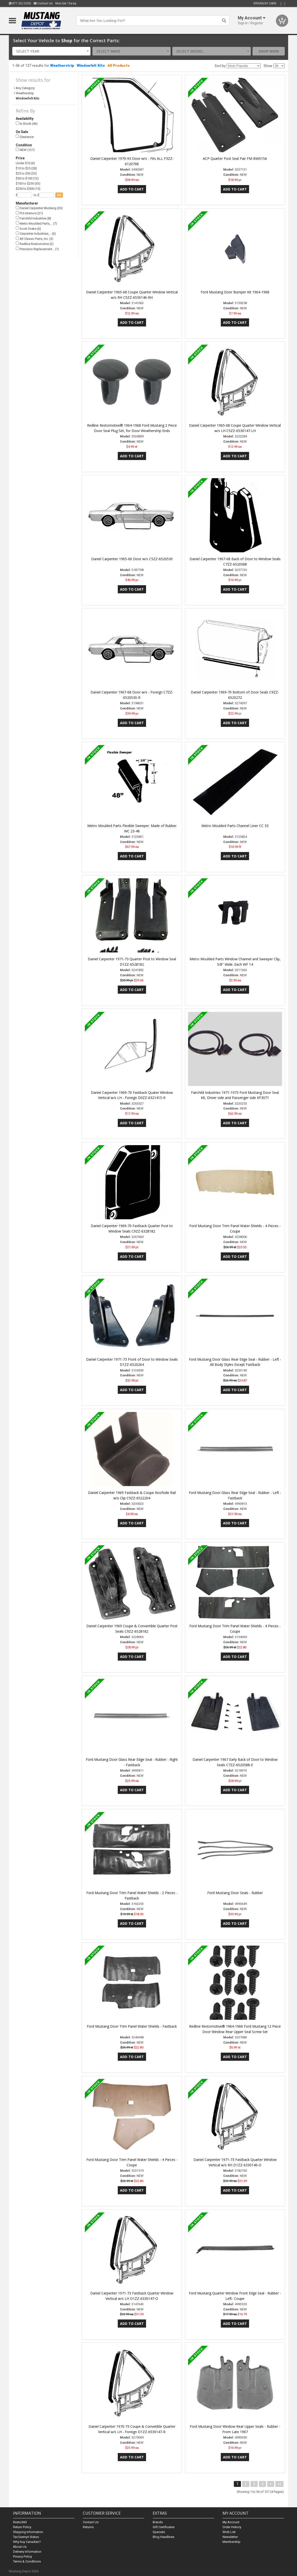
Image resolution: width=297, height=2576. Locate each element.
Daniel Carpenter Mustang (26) (39, 208)
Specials (159, 2532)
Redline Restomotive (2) (35, 244)
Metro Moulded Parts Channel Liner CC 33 (234, 825)
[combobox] (51, 51)
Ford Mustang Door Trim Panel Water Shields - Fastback (132, 2026)
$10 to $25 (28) (26, 168)
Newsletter (230, 2537)
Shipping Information (28, 2532)
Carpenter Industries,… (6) (36, 233)
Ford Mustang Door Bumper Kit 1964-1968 (235, 292)
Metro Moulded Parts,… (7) (36, 223)
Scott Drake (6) (28, 228)
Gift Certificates (164, 2527)
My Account (231, 2522)
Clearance (25, 137)
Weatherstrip (62, 65)
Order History (232, 2527)
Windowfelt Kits (91, 65)
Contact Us (43, 3)
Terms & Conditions (27, 2561)
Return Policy (22, 2527)
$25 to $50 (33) (26, 173)
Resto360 (20, 2522)
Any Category (25, 88)
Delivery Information (27, 2551)
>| (279, 2483)
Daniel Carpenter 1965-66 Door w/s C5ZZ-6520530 (132, 558)
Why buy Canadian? (27, 2542)
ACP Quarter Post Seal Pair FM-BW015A (235, 158)
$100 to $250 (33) (28, 183)
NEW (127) (25, 150)
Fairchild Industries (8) (33, 218)
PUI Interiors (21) (29, 213)
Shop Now (268, 51)
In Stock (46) (27, 124)
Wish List (229, 2532)
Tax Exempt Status (26, 2537)
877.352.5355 (20, 3)
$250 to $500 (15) (28, 188)
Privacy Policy (22, 2556)
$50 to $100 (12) (27, 178)
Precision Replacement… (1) (37, 249)
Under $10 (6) (25, 163)
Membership (231, 2542)
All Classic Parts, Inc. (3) (34, 239)
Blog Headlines (163, 2537)
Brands (158, 2522)
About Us (20, 2547)
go (59, 195)
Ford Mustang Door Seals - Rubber (235, 1892)
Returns (88, 2527)
